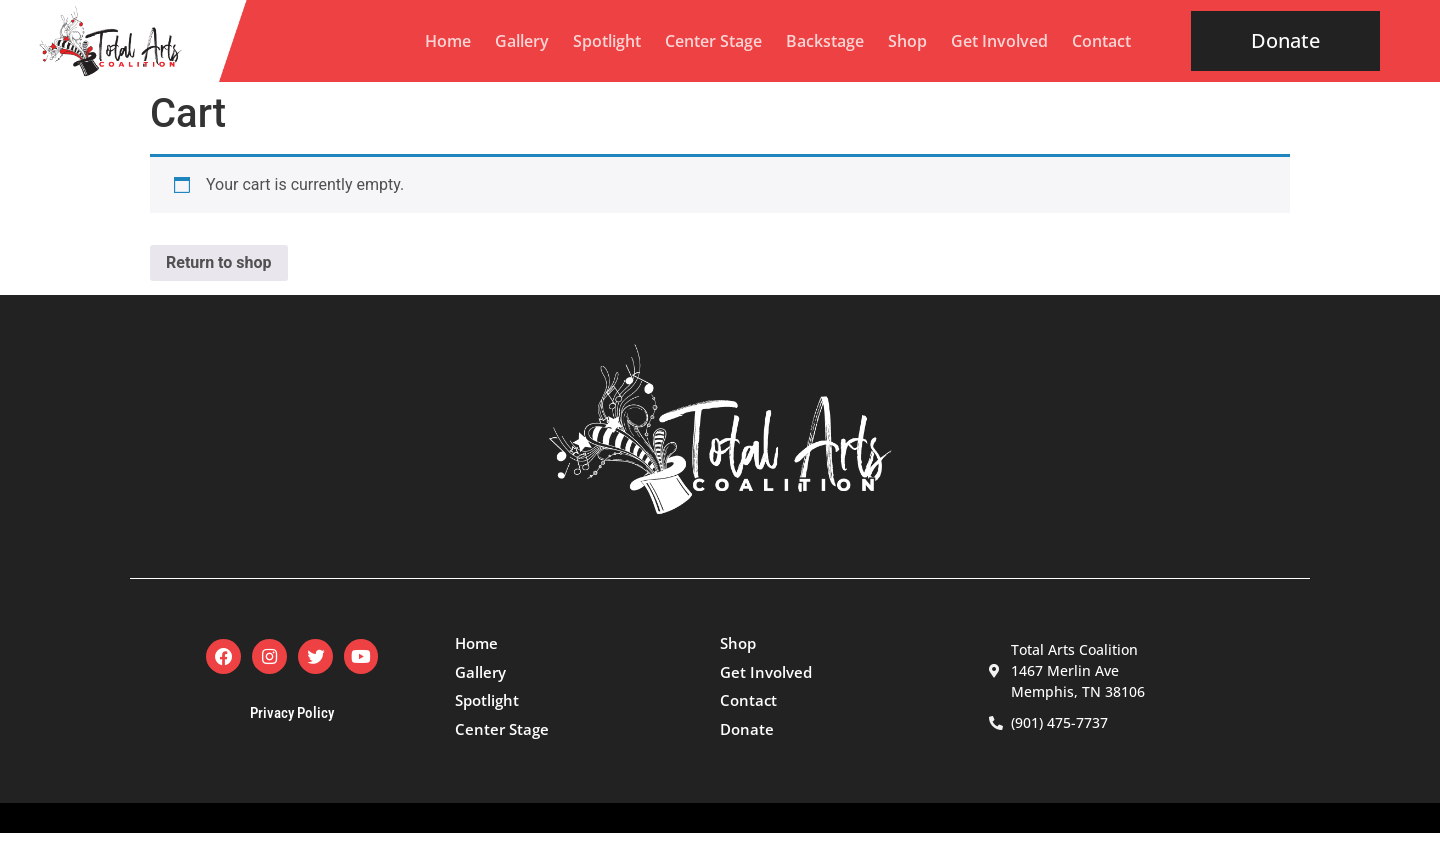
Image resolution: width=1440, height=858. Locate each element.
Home (448, 41)
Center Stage (713, 41)
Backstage (825, 41)
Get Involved (999, 41)
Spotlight (607, 41)
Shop (907, 41)
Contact (1101, 41)
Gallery (522, 41)
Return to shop (219, 262)
